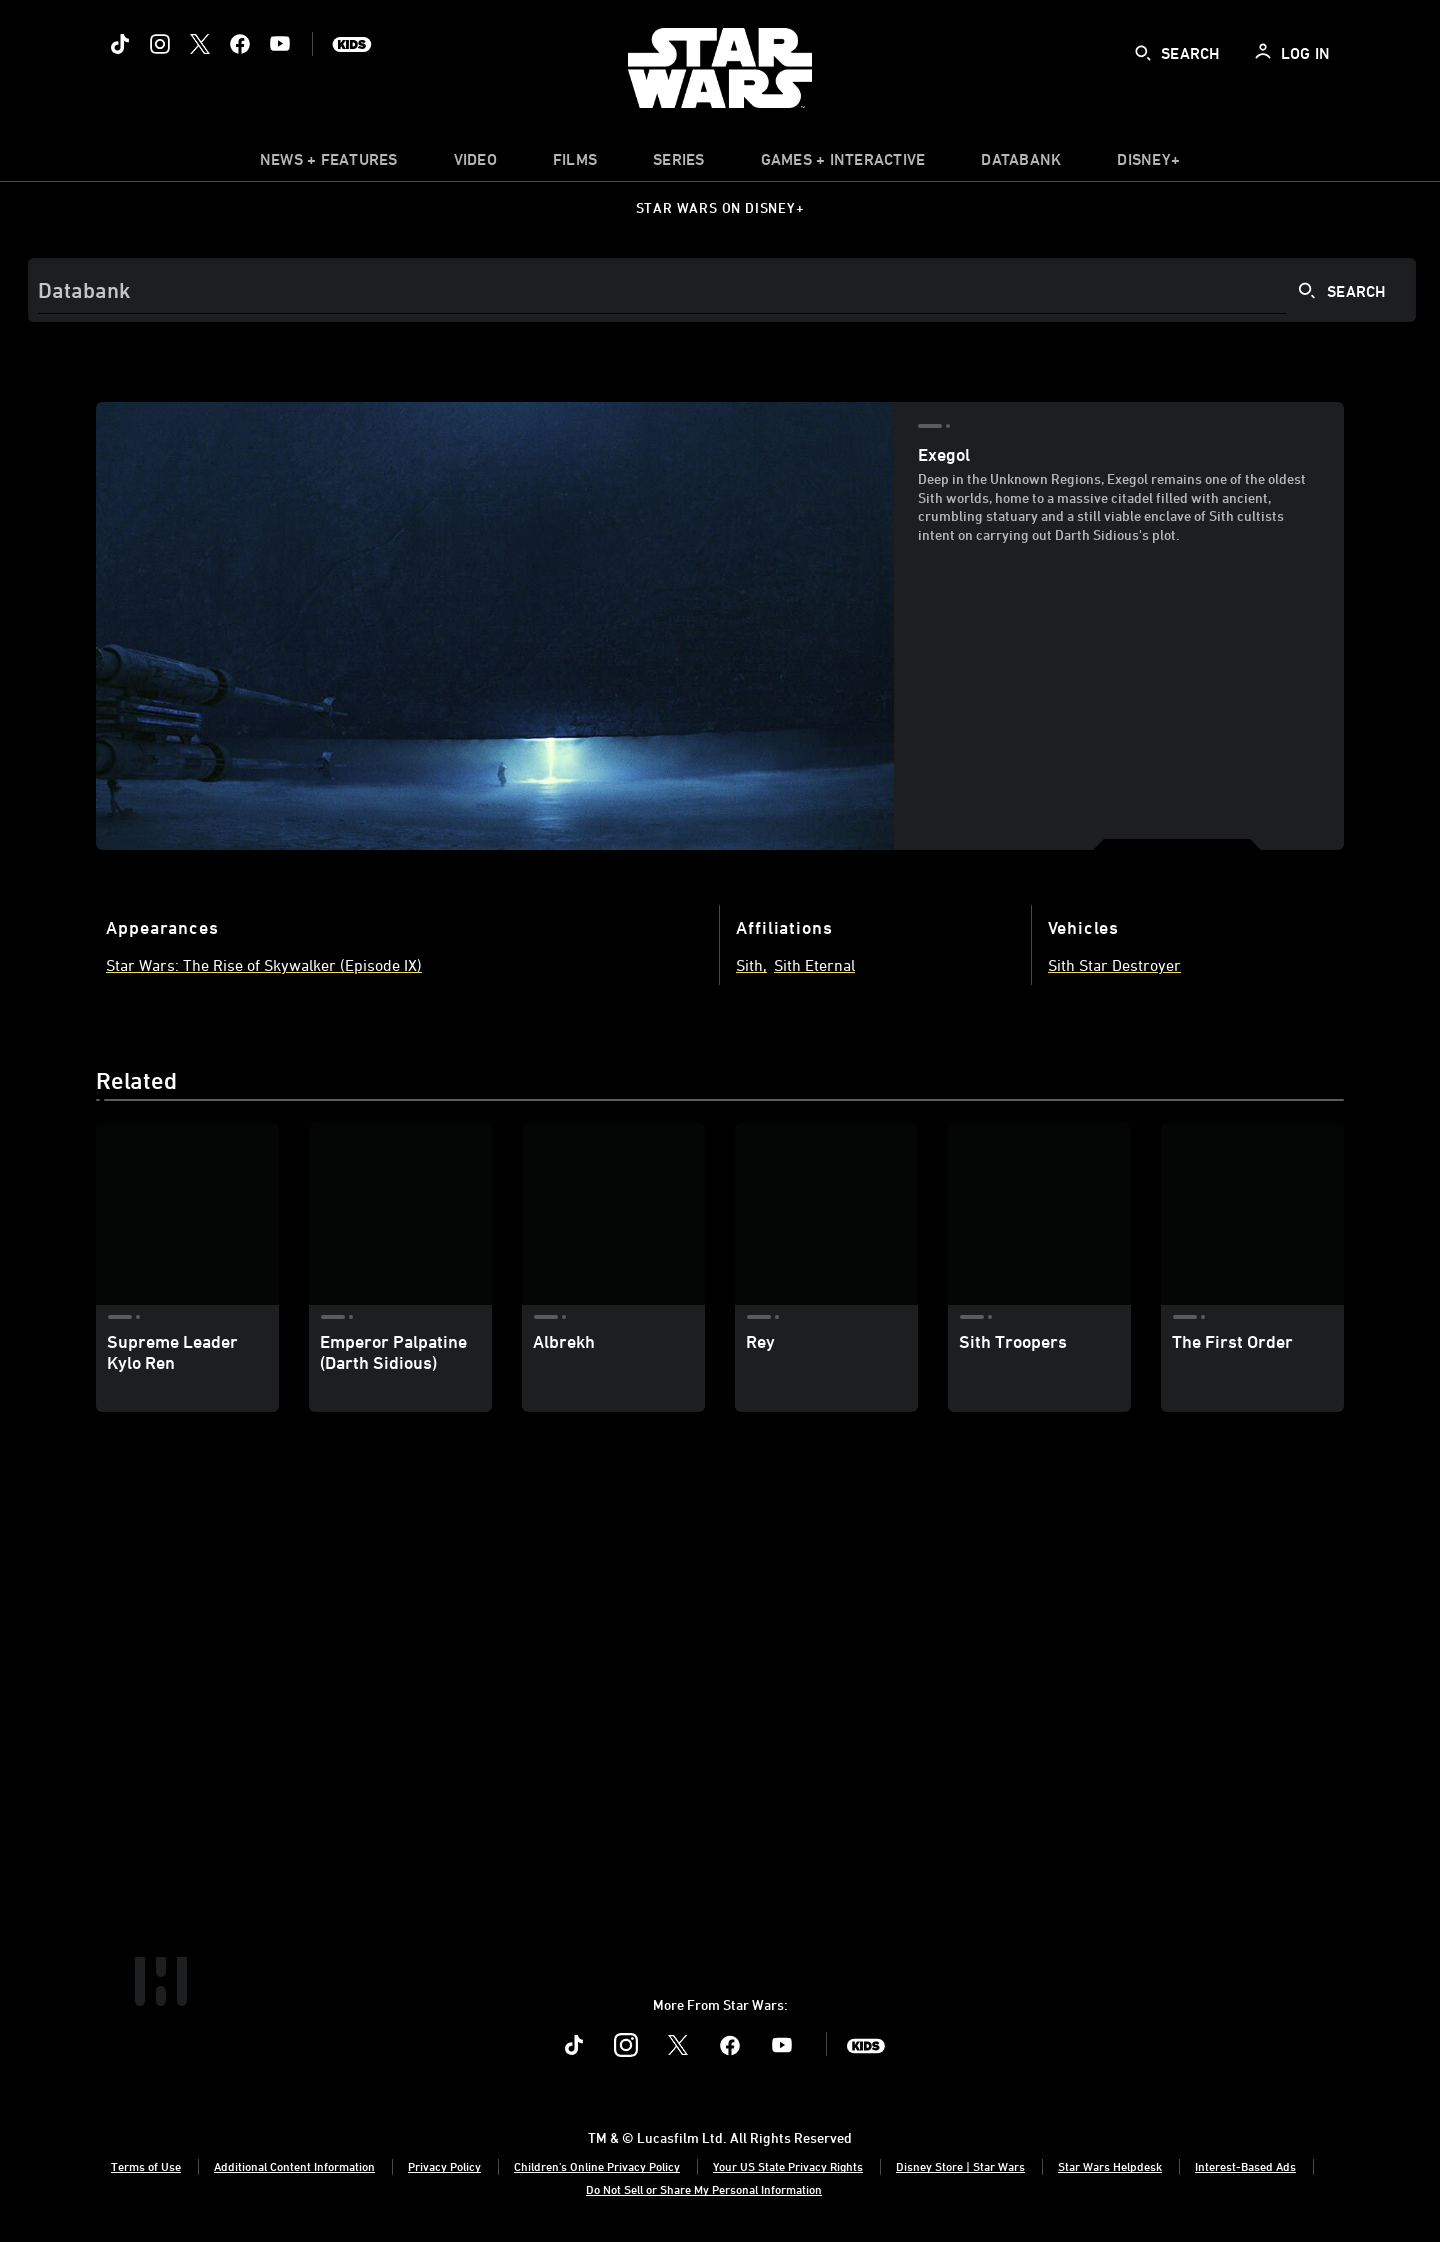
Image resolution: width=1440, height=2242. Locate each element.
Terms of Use (146, 2166)
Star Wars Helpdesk (1110, 2166)
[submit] (1143, 53)
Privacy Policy (444, 2166)
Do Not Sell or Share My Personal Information (704, 2189)
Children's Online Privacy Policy (597, 2166)
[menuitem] (475, 164)
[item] (329, 164)
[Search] (722, 290)
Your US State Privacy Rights (788, 2166)
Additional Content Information (294, 2166)
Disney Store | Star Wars (960, 2166)
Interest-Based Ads (1245, 2166)
